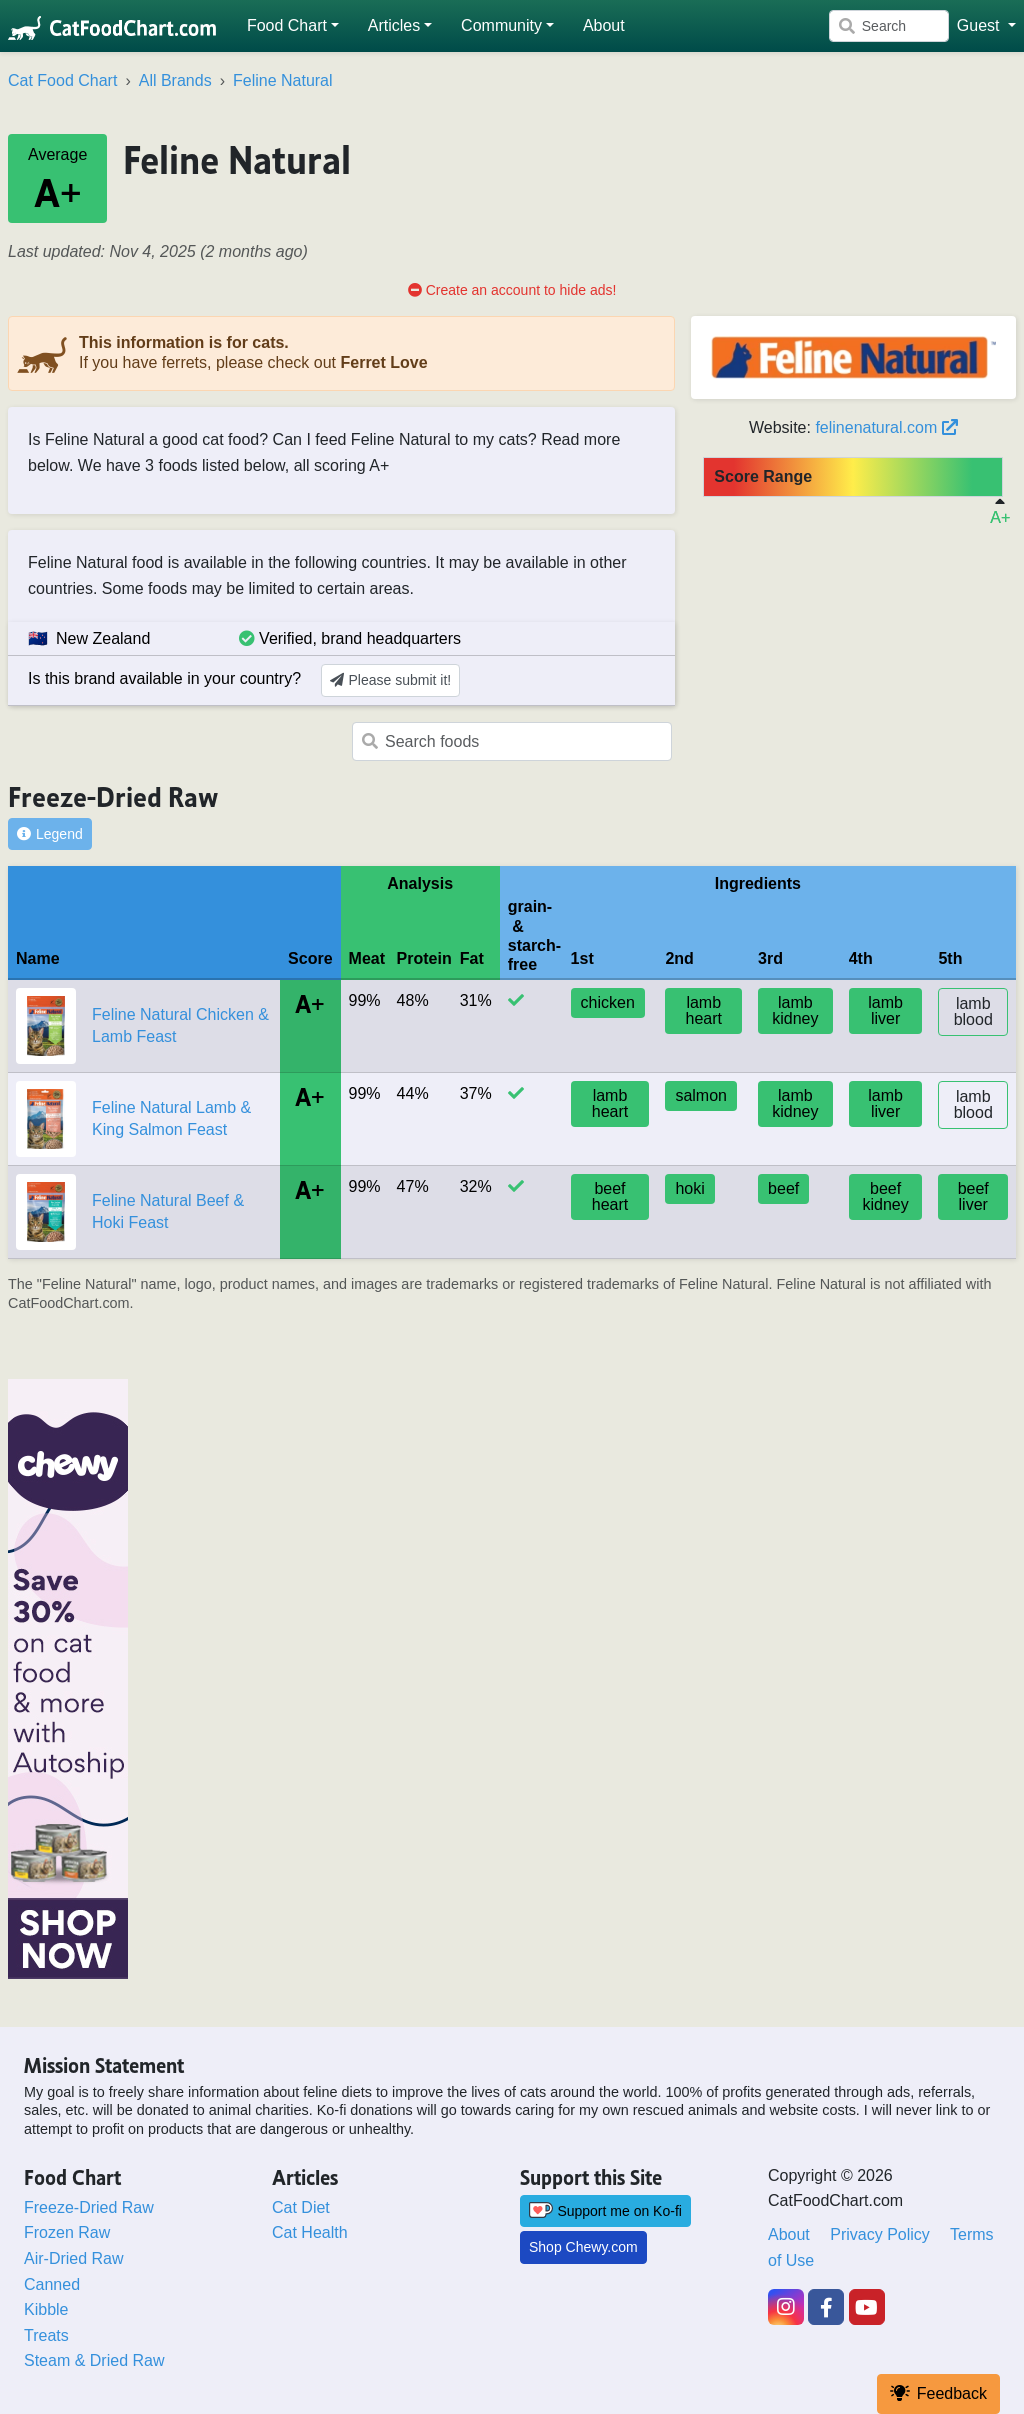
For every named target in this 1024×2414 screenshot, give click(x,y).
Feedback (938, 2393)
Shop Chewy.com (583, 2247)
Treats (46, 2335)
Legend (50, 834)
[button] (293, 26)
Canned (52, 2284)
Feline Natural (283, 80)
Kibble (46, 2309)
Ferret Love (383, 362)
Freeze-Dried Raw (89, 2207)
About (789, 2234)
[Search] (889, 26)
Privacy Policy (880, 2234)
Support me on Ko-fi (605, 2210)
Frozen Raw (67, 2232)
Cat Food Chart (62, 80)
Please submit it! (390, 680)
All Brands (175, 80)
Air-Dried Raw (74, 2258)
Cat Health (310, 2232)
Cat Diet (301, 2207)
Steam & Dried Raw (94, 2360)
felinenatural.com (886, 427)
